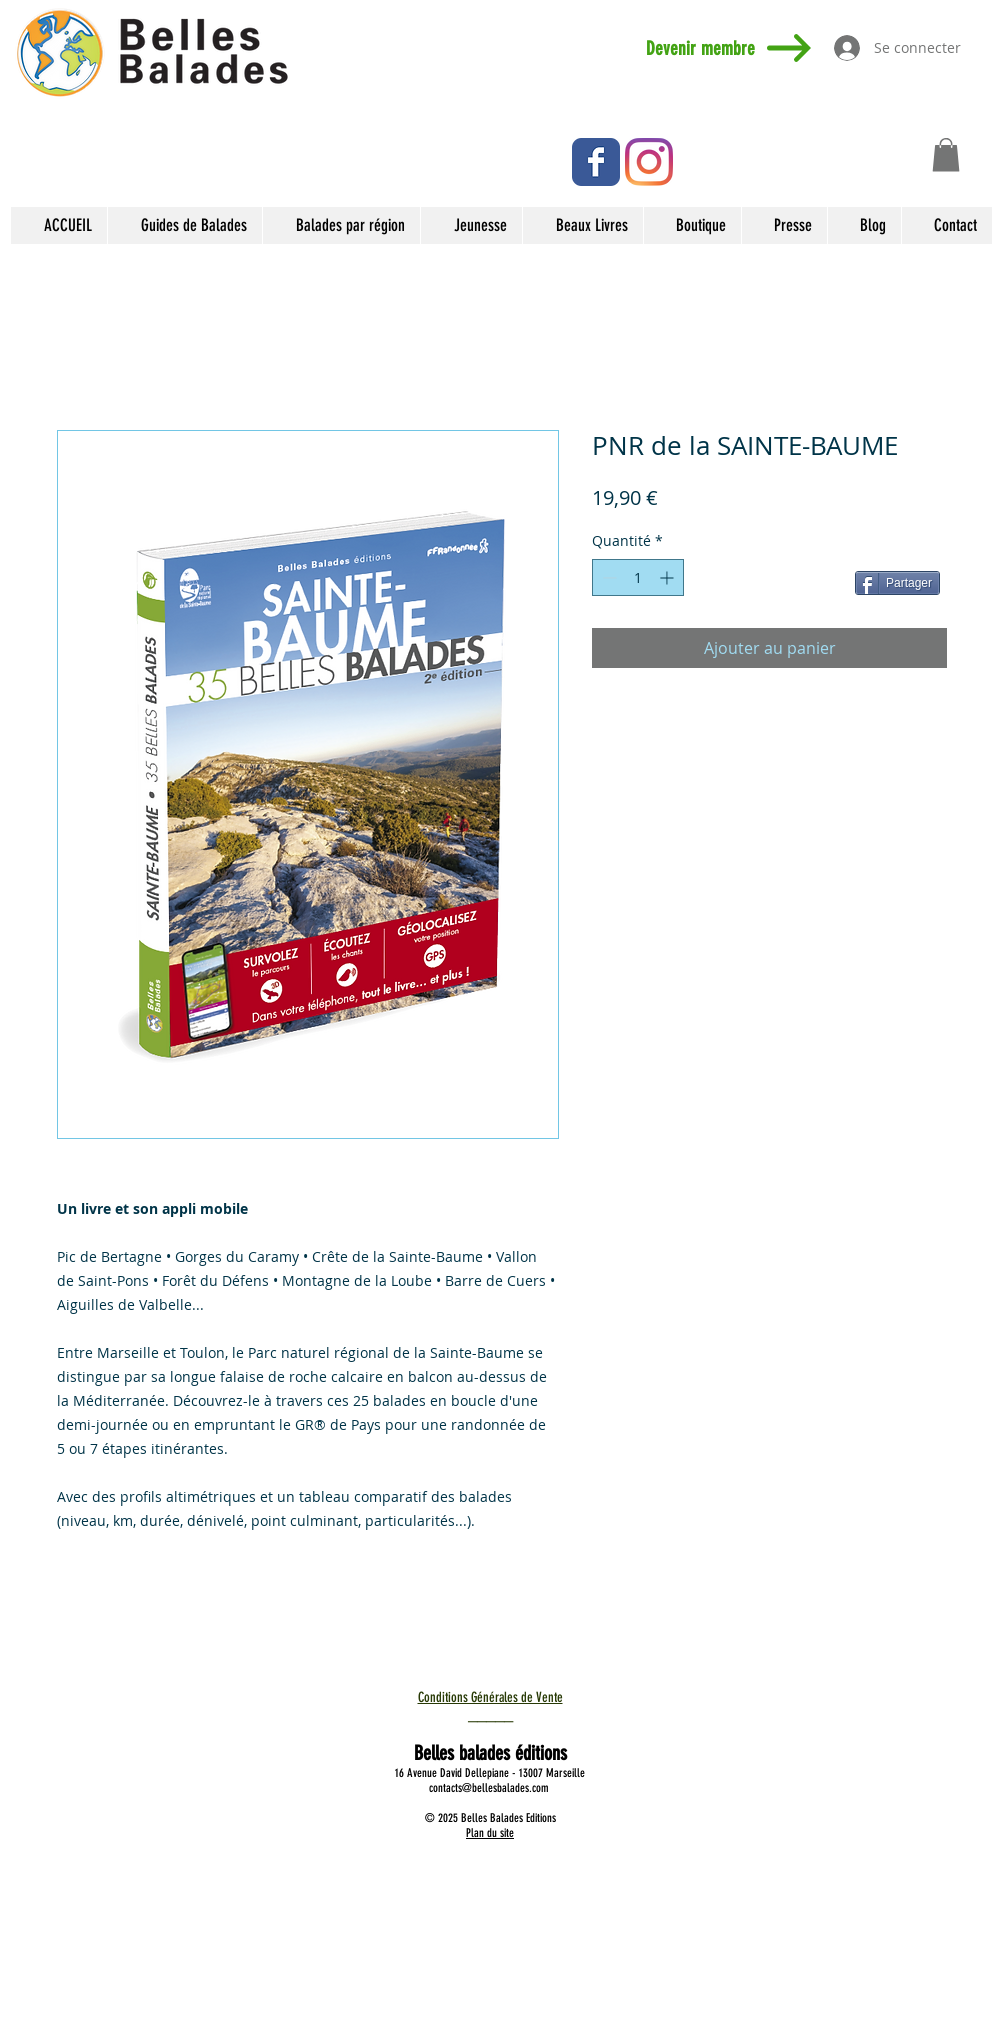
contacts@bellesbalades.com (489, 1788)
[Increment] (668, 577)
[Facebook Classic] (596, 162)
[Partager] (897, 583)
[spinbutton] (638, 577)
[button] (946, 154)
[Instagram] (649, 162)
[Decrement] (607, 577)
